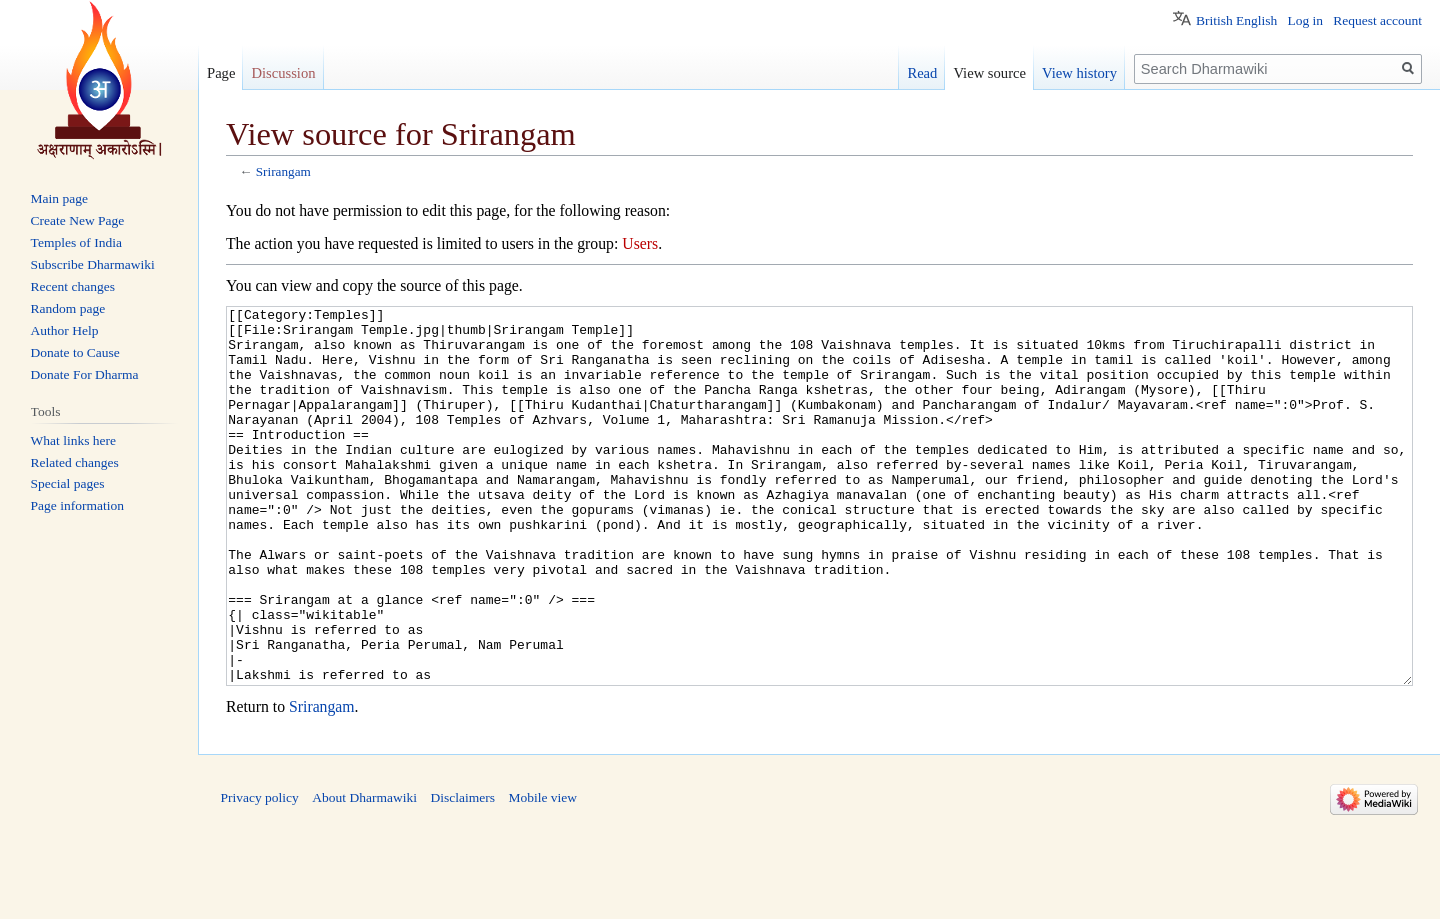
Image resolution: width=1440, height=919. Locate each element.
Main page (59, 198)
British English (1236, 20)
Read (922, 73)
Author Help (65, 330)
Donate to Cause (75, 352)
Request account (1377, 20)
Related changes (75, 462)
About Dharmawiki (364, 872)
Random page (68, 308)
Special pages (68, 483)
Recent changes (73, 286)
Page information (77, 505)
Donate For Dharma (85, 374)
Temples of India (76, 242)
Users (640, 243)
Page (221, 73)
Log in (1305, 20)
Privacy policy (260, 872)
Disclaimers (462, 872)
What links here (73, 440)
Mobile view (542, 872)
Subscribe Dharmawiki (93, 264)
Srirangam (283, 171)
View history (1079, 73)
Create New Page (78, 220)
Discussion (283, 73)
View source (989, 73)
